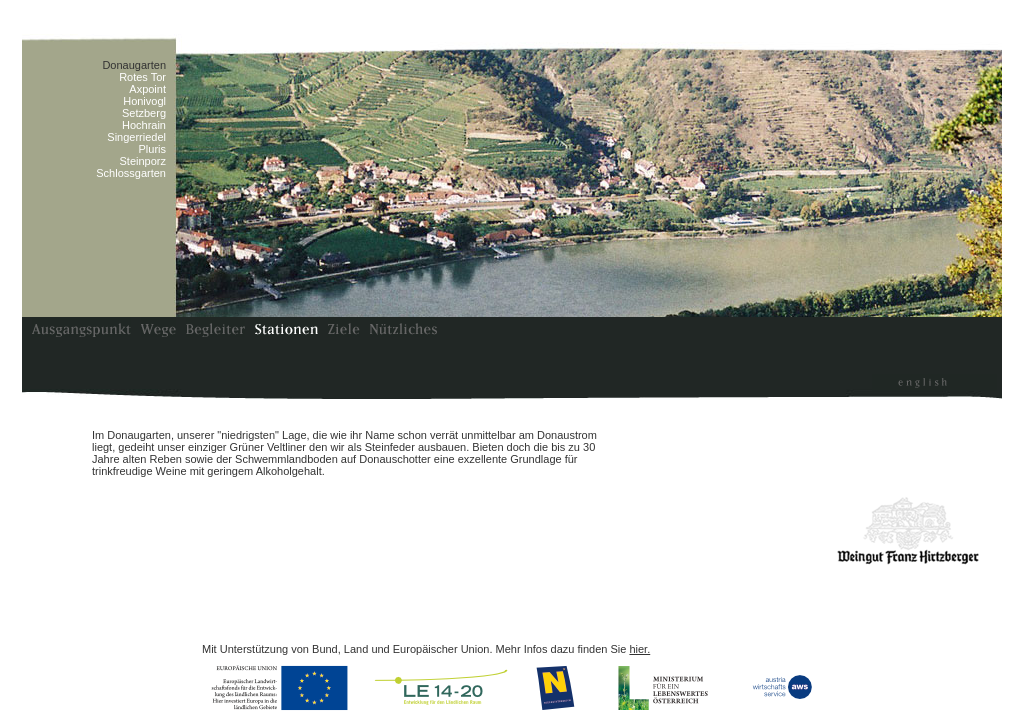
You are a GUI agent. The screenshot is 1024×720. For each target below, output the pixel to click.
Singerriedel (136, 137)
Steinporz (143, 161)
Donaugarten (134, 65)
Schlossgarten (131, 173)
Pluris (152, 149)
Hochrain (144, 125)
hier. (639, 649)
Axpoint (147, 89)
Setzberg (144, 113)
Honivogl (144, 101)
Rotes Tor (142, 77)
